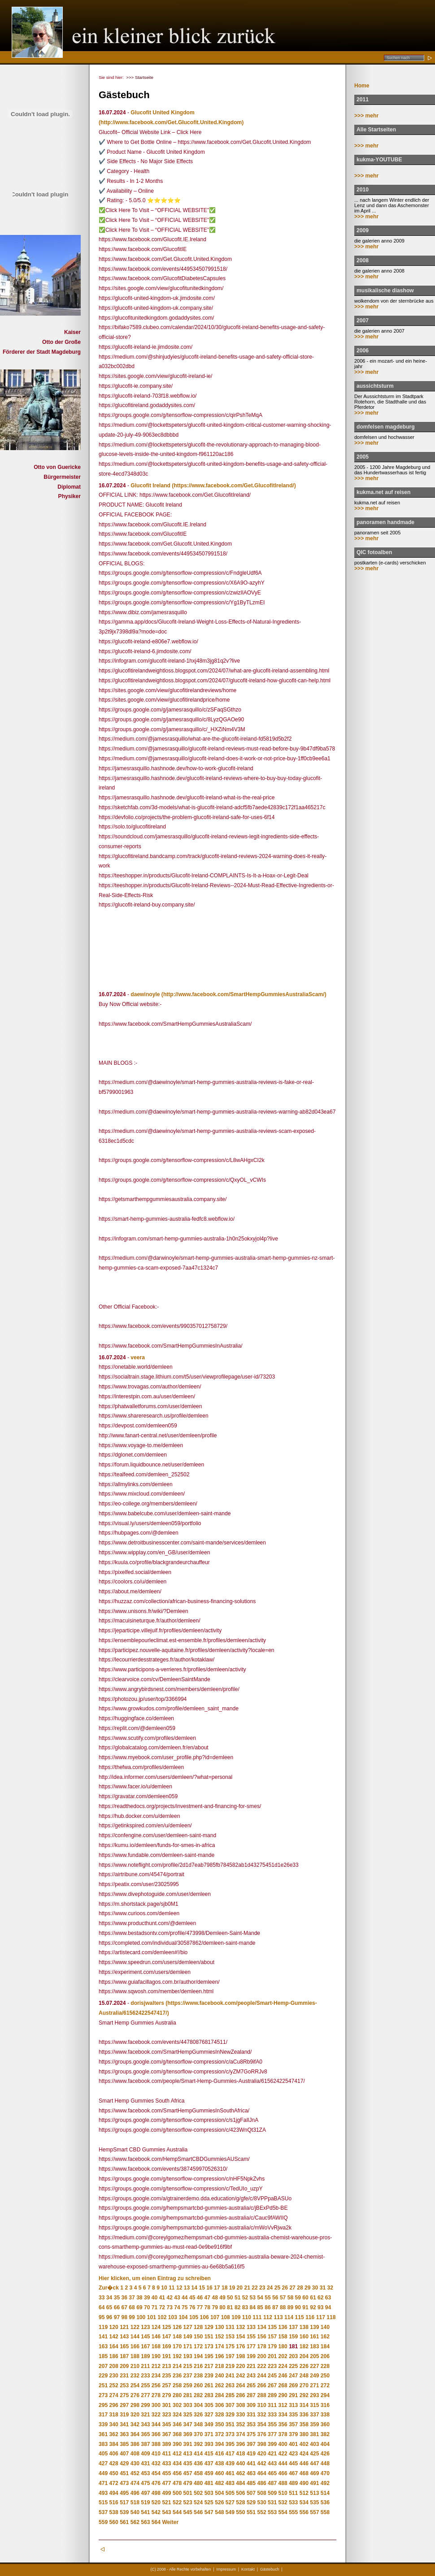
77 (200, 2307)
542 (156, 2512)
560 (113, 2522)
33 (101, 2297)
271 (314, 2385)
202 (282, 2356)
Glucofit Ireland (150, 485)
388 (156, 2444)
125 (166, 2327)
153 (230, 2336)
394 (219, 2444)
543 (166, 2512)
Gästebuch (269, 2569)
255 (145, 2385)
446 (304, 2463)
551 (251, 2512)
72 (162, 2307)
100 (140, 2317)
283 (208, 2395)
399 (272, 2444)
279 (166, 2395)
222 (261, 2366)
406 (113, 2453)
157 (272, 2336)
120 (113, 2327)
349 (208, 2424)
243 (251, 2375)
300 (156, 2405)
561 (124, 2522)
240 (219, 2375)
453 (145, 2473)
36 (124, 2297)
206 (325, 2356)
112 (267, 2317)
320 (134, 2414)
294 (325, 2395)
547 (208, 2512)
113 (278, 2317)
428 (113, 2463)
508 (261, 2493)
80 (222, 2307)
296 (113, 2405)
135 (272, 2327)
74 (177, 2307)
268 (282, 2385)
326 (198, 2414)
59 (298, 2297)
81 (230, 2307)
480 (198, 2483)
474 (134, 2483)
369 (187, 2434)
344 (156, 2424)
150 (198, 2336)
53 (253, 2297)
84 (253, 2307)
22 (254, 2288)
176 (240, 2346)
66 (117, 2307)
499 (166, 2493)
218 (219, 2366)
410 (156, 2453)
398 (261, 2444)
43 (177, 2297)
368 (177, 2434)
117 (320, 2317)
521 (166, 2502)
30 (315, 2288)
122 (134, 2327)
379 (293, 2434)
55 (267, 2297)
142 (113, 2336)
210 (134, 2366)
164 (113, 2346)
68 (132, 2307)
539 (124, 2512)
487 (272, 2483)
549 (230, 2512)
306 (219, 2405)
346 (177, 2424)
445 (293, 2463)
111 (256, 2317)
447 (314, 2463)
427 (103, 2463)
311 (272, 2405)
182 (304, 2346)
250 (325, 2375)
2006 (363, 350)
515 (103, 2502)
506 (240, 2493)
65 (109, 2307)
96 (109, 2317)
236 (177, 2375)
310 (261, 2405)
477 (166, 2483)
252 (113, 2385)
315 (314, 2405)
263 (230, 2385)
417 (230, 2453)
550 (240, 2512)
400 (282, 2444)
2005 (363, 457)
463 (251, 2473)
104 (182, 2317)
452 (134, 2473)
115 (299, 2317)
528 (240, 2502)
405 (103, 2453)
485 (251, 2483)
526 (219, 2502)
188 (134, 2356)
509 (272, 2493)
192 (177, 2356)
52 (245, 2297)
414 (198, 2453)
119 (103, 2327)
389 (166, 2444)
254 (134, 2385)
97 (117, 2317)
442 (261, 2463)
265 (251, 2385)
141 (103, 2336)
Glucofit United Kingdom (162, 112)
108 (225, 2317)
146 (156, 2336)
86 (267, 2307)
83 (245, 2307)
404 (325, 2444)
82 (237, 2307)
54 (260, 2297)
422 (282, 2453)
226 (304, 2366)
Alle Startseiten (376, 129)
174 (219, 2346)
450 (113, 2473)
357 (293, 2424)
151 (208, 2336)
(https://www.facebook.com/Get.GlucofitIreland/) (234, 485)
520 (156, 2502)
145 (145, 2336)
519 (145, 2502)
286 (240, 2395)
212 (156, 2366)
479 (187, 2483)
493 (103, 2493)
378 (282, 2434)
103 (172, 2317)
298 (134, 2405)
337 (314, 2414)
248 (304, 2375)
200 (261, 2356)
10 (164, 2288)
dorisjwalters (147, 2003)
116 (309, 2317)
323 (166, 2414)
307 (230, 2405)
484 (240, 2483)
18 (224, 2288)
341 (124, 2424)
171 (187, 2346)
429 (124, 2463)
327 (208, 2414)
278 (156, 2395)
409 (145, 2453)
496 (134, 2493)
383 (103, 2444)
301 (166, 2405)
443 (272, 2463)
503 (208, 2493)
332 (261, 2414)
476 (156, 2483)
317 (103, 2414)
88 (283, 2307)
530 (261, 2502)
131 (230, 2327)
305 (208, 2405)
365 (145, 2434)
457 (187, 2473)
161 (314, 2336)
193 (187, 2356)
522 (177, 2502)
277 (145, 2395)
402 (304, 2444)
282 (198, 2395)
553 (272, 2512)
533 (293, 2502)
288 (261, 2395)
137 (293, 2327)
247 (293, 2375)
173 (208, 2346)
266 (261, 2385)
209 (124, 2366)
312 (282, 2405)
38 (139, 2297)
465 (272, 2473)
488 (282, 2483)
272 (325, 2385)
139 (314, 2327)
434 (177, 2463)
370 (198, 2434)
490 (304, 2483)
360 (325, 2424)
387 (145, 2444)
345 (166, 2424)
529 (251, 2502)
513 (314, 2493)
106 (204, 2317)
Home (362, 85)
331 (251, 2414)
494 (113, 2493)
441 (251, 2463)
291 (293, 2395)
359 (314, 2424)
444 (282, 2463)
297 (124, 2405)
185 (103, 2356)
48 (215, 2297)
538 (113, 2512)
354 (261, 2424)
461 (230, 2473)
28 (300, 2288)
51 (237, 2297)
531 (272, 2502)
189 (145, 2356)
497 (145, 2493)
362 (113, 2434)
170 (177, 2346)
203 (293, 2356)
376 (261, 2434)
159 (293, 2336)
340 (113, 2424)
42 (169, 2297)
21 (247, 2288)
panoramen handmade (385, 522)
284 (219, 2395)
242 (240, 2375)
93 (320, 2307)
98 (124, 2317)
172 (198, 2346)
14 (194, 2288)
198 (240, 2356)
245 (272, 2375)
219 (230, 2366)
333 (272, 2414)
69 (139, 2307)
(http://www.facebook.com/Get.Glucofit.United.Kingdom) (171, 122)
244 (261, 2375)
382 (325, 2434)
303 (187, 2405)
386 (134, 2444)
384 (113, 2444)
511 (293, 2493)
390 (177, 2444)
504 (219, 2493)
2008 (363, 260)
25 (277, 2288)
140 (325, 2327)
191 (166, 2356)
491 (314, 2483)
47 (207, 2297)
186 (113, 2356)
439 (230, 2463)
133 (251, 2327)
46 (200, 2297)
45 (192, 2297)
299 (145, 2405)
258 (177, 2385)
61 (313, 2297)
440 (240, 2463)
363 (124, 2434)
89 (290, 2307)
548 (219, 2512)
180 (282, 2346)
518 (134, 2502)
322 (156, 2414)
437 (208, 2463)
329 (230, 2414)
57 (283, 2297)
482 (219, 2483)
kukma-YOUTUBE (379, 159)
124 (156, 2327)
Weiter (170, 2522)
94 (328, 2307)
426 (325, 2453)
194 (198, 2356)
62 (320, 2297)
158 (282, 2336)
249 (314, 2375)
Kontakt (248, 2569)
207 (103, 2366)
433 (166, 2463)
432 (156, 2463)
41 (162, 2297)
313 (293, 2405)
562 (134, 2522)
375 (251, 2434)
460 (219, 2473)
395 (230, 2444)
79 (215, 2307)
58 (290, 2297)
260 (198, 2385)
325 (187, 2414)
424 (304, 2453)
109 (235, 2317)
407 (124, 2453)
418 (240, 2453)
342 (134, 2424)
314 (304, 2405)
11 (171, 2288)
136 (282, 2327)
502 (198, 2493)
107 (214, 2317)
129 (208, 2327)
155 (251, 2336)
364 (134, 2434)
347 (187, 2424)
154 (240, 2336)
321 (145, 2414)
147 (166, 2336)
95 (101, 2317)
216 (198, 2366)
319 (124, 2414)
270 (304, 2385)
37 (132, 2297)
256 (156, 2385)
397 (251, 2444)
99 (132, 2317)
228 (325, 2366)
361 (103, 2434)
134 (261, 2327)
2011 (363, 99)
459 (208, 2473)
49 (222, 2297)
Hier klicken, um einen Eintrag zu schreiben (155, 2278)
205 (314, 2356)
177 (251, 2346)
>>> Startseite (139, 77)
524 (198, 2502)
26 (285, 2288)
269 (293, 2385)
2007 (363, 320)
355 (272, 2424)
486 (261, 2483)
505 (230, 2493)
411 (166, 2453)
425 (314, 2453)
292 (304, 2395)
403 (314, 2444)
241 (230, 2375)
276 (134, 2395)
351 (230, 2424)
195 (208, 2356)
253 (124, 2385)
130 (219, 2327)
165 (124, 2346)
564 (156, 2522)
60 (305, 2297)
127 (187, 2327)
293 (314, 2395)
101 (151, 2317)
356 (282, 2424)
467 (293, 2473)
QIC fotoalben (374, 552)
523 (187, 2502)
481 (208, 2483)
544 (177, 2512)
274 (113, 2395)
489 (293, 2483)
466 (282, 2473)
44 (184, 2297)
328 (219, 2414)
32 (330, 2288)
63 (328, 2297)
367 (166, 2434)
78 (207, 2307)
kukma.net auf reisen (383, 492)
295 (103, 2405)
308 (240, 2405)
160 (304, 2336)
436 (198, 2463)
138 (304, 2327)
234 (156, 2375)
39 (147, 2297)
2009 (363, 230)
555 (293, 2512)
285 (230, 2395)
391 (187, 2444)
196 (219, 2356)
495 (124, 2493)
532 (282, 2502)
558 (325, 2512)
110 (246, 2317)
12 (179, 2288)
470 (325, 2473)
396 (240, 2444)
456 (177, 2473)
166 (134, 2346)
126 (177, 2327)
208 (113, 2366)
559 (103, 2522)
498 (156, 2493)
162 (325, 2336)
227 (314, 2366)
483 (230, 2483)
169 (166, 2346)
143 (124, 2336)
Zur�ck (109, 2288)
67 (124, 2307)
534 (304, 2502)
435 (187, 2463)
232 (134, 2375)
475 (145, 2483)
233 (145, 2375)
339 (103, 2424)
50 (230, 2297)
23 (262, 2288)
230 (113, 2375)
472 (113, 2483)
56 (275, 2297)
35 (117, 2297)
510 (282, 2493)
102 (161, 2317)
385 (124, 2444)
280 (177, 2395)
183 (314, 2346)
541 (145, 2512)
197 (230, 2356)
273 (103, 2395)
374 (240, 2434)
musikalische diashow (385, 290)
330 (240, 2414)
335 (293, 2414)
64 (101, 2307)
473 (124, 2483)
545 (187, 2512)
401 (293, 2444)
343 (145, 2424)
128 (198, 2327)
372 (219, 2434)
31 (323, 2288)
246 (282, 2375)
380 (304, 2434)
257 (166, 2385)
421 (272, 2453)
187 (124, 2356)
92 (313, 2307)
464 (261, 2473)
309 (251, 2405)
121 (124, 2327)
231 (124, 2375)
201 (272, 2356)
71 (154, 2307)
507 (251, 2493)
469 (314, 2473)
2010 (363, 189)
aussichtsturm (375, 386)
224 (282, 2366)
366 (156, 2434)
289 (272, 2395)
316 (325, 2405)
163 (103, 2346)
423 (293, 2453)
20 (240, 2288)
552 (261, 2512)
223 (272, 2366)
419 (251, 2453)
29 (307, 2288)
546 (198, 2512)
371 (208, 2434)
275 (124, 2395)
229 (103, 2375)
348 (198, 2424)
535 (314, 2502)
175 (230, 2346)
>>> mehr (366, 116)
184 (325, 2346)
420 (261, 2453)
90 (298, 2307)
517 (124, 2502)
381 (314, 2434)
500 (177, 2493)
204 (304, 2356)
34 (109, 2297)
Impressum (226, 2569)
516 (113, 2502)
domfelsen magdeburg (386, 427)
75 (184, 2307)
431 (145, 2463)
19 (232, 2288)
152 (219, 2336)
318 (113, 2414)
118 (330, 2317)
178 (261, 2346)
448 (325, 2463)
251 (103, 2385)
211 (145, 2366)
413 (187, 2453)
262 (219, 2385)
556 (304, 2512)
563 (145, 2522)
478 (177, 2483)
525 (208, 2502)
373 (230, 2434)
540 (134, 2512)
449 (103, 2473)
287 (251, 2395)
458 (198, 2473)
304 (198, 2405)
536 (325, 2502)
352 (240, 2424)
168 (156, 2346)
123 (145, 2327)
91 (305, 2307)
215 (187, 2366)
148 (177, 2336)
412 (177, 2453)
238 (198, 2375)
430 (134, 2463)
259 (187, 2385)
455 (166, 2473)
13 (187, 2288)
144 (134, 2336)
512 (304, 2493)
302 (177, 2405)
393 (208, 2444)
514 (325, 2493)
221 (251, 2366)
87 (275, 2307)
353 (251, 2424)
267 (272, 2385)
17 (217, 2288)
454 (156, 2473)
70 (147, 2307)
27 (292, 2288)
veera (137, 1357)
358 (304, 2424)
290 (282, 2395)
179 (272, 2346)
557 (314, 2512)
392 (198, 2444)
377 (272, 2434)
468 (304, 2473)
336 (304, 2414)
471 (103, 2483)
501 (187, 2493)
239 (208, 2375)
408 (134, 2453)
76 (192, 2307)
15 (201, 2288)
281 (187, 2395)
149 (187, 2336)
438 (219, 2463)
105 (193, 2317)
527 (230, 2502)
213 (166, 2366)
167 (145, 2346)
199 (251, 2356)
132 (240, 2327)
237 (187, 2375)
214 (177, 2366)
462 (240, 2473)
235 (166, 2375)
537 (103, 2512)
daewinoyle (145, 994)
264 (240, 2385)
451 (124, 2473)
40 (154, 2297)
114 (288, 2317)
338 (325, 2414)
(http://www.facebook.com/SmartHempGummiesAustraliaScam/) (243, 994)
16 (209, 2288)
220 (240, 2366)
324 (177, 2414)
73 (169, 2307)
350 (219, 2424)
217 (208, 2366)
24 (270, 2288)
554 (282, 2512)
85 (260, 2307)
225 (293, 2366)
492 (325, 2483)
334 (282, 2414)
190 (156, 2356)
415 (208, 2453)
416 (219, 2453)
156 (261, 2336)
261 (208, 2385)
